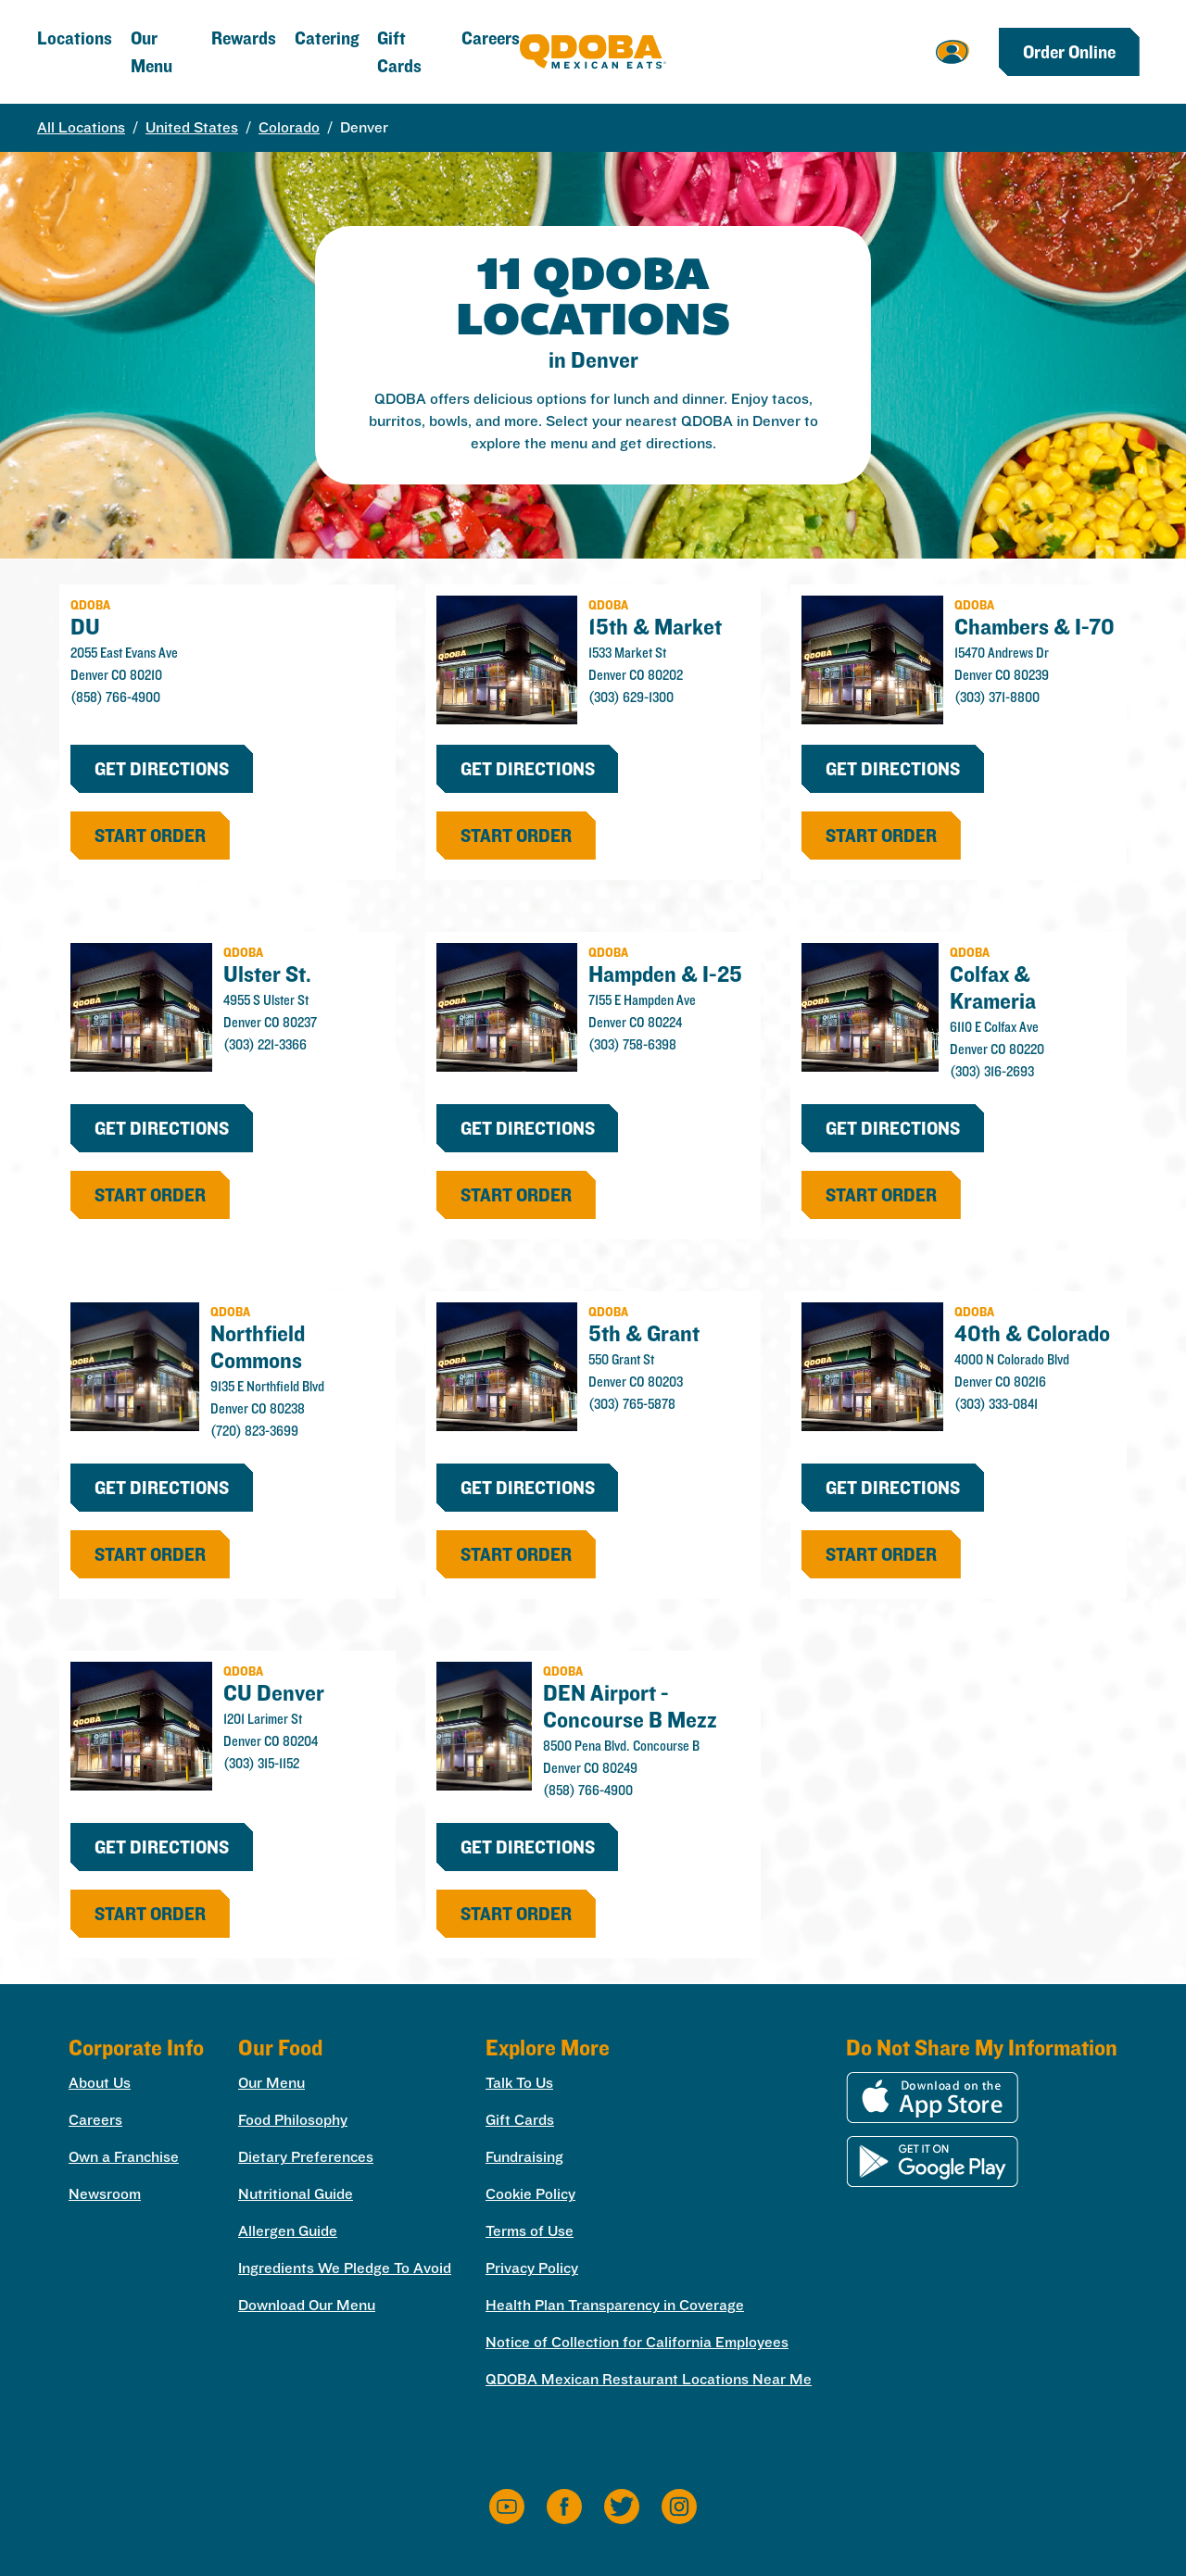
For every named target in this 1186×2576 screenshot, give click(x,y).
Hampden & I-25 (665, 973)
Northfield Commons (257, 1346)
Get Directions (162, 769)
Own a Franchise (124, 2157)
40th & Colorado (1032, 1333)
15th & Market (655, 626)
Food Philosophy (292, 2120)
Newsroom (105, 2194)
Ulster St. (267, 973)
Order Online (1069, 52)
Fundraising (524, 2157)
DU (85, 626)
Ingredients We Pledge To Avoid (344, 2268)
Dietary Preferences (305, 2157)
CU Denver (273, 1692)
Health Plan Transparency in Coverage (615, 2305)
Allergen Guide (287, 2231)
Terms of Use (530, 2231)
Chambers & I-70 (1034, 626)
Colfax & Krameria (993, 987)
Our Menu (271, 2083)
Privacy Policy (532, 2268)
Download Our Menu (306, 2305)
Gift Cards (520, 2120)
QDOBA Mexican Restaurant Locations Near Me (649, 2379)
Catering (327, 38)
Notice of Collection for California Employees (637, 2342)
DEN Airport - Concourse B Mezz (630, 1705)
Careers (490, 38)
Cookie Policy (530, 2194)
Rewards (243, 38)
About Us (100, 2083)
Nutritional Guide (295, 2194)
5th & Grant (644, 1333)
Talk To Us (519, 2083)
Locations (74, 38)
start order (150, 835)
